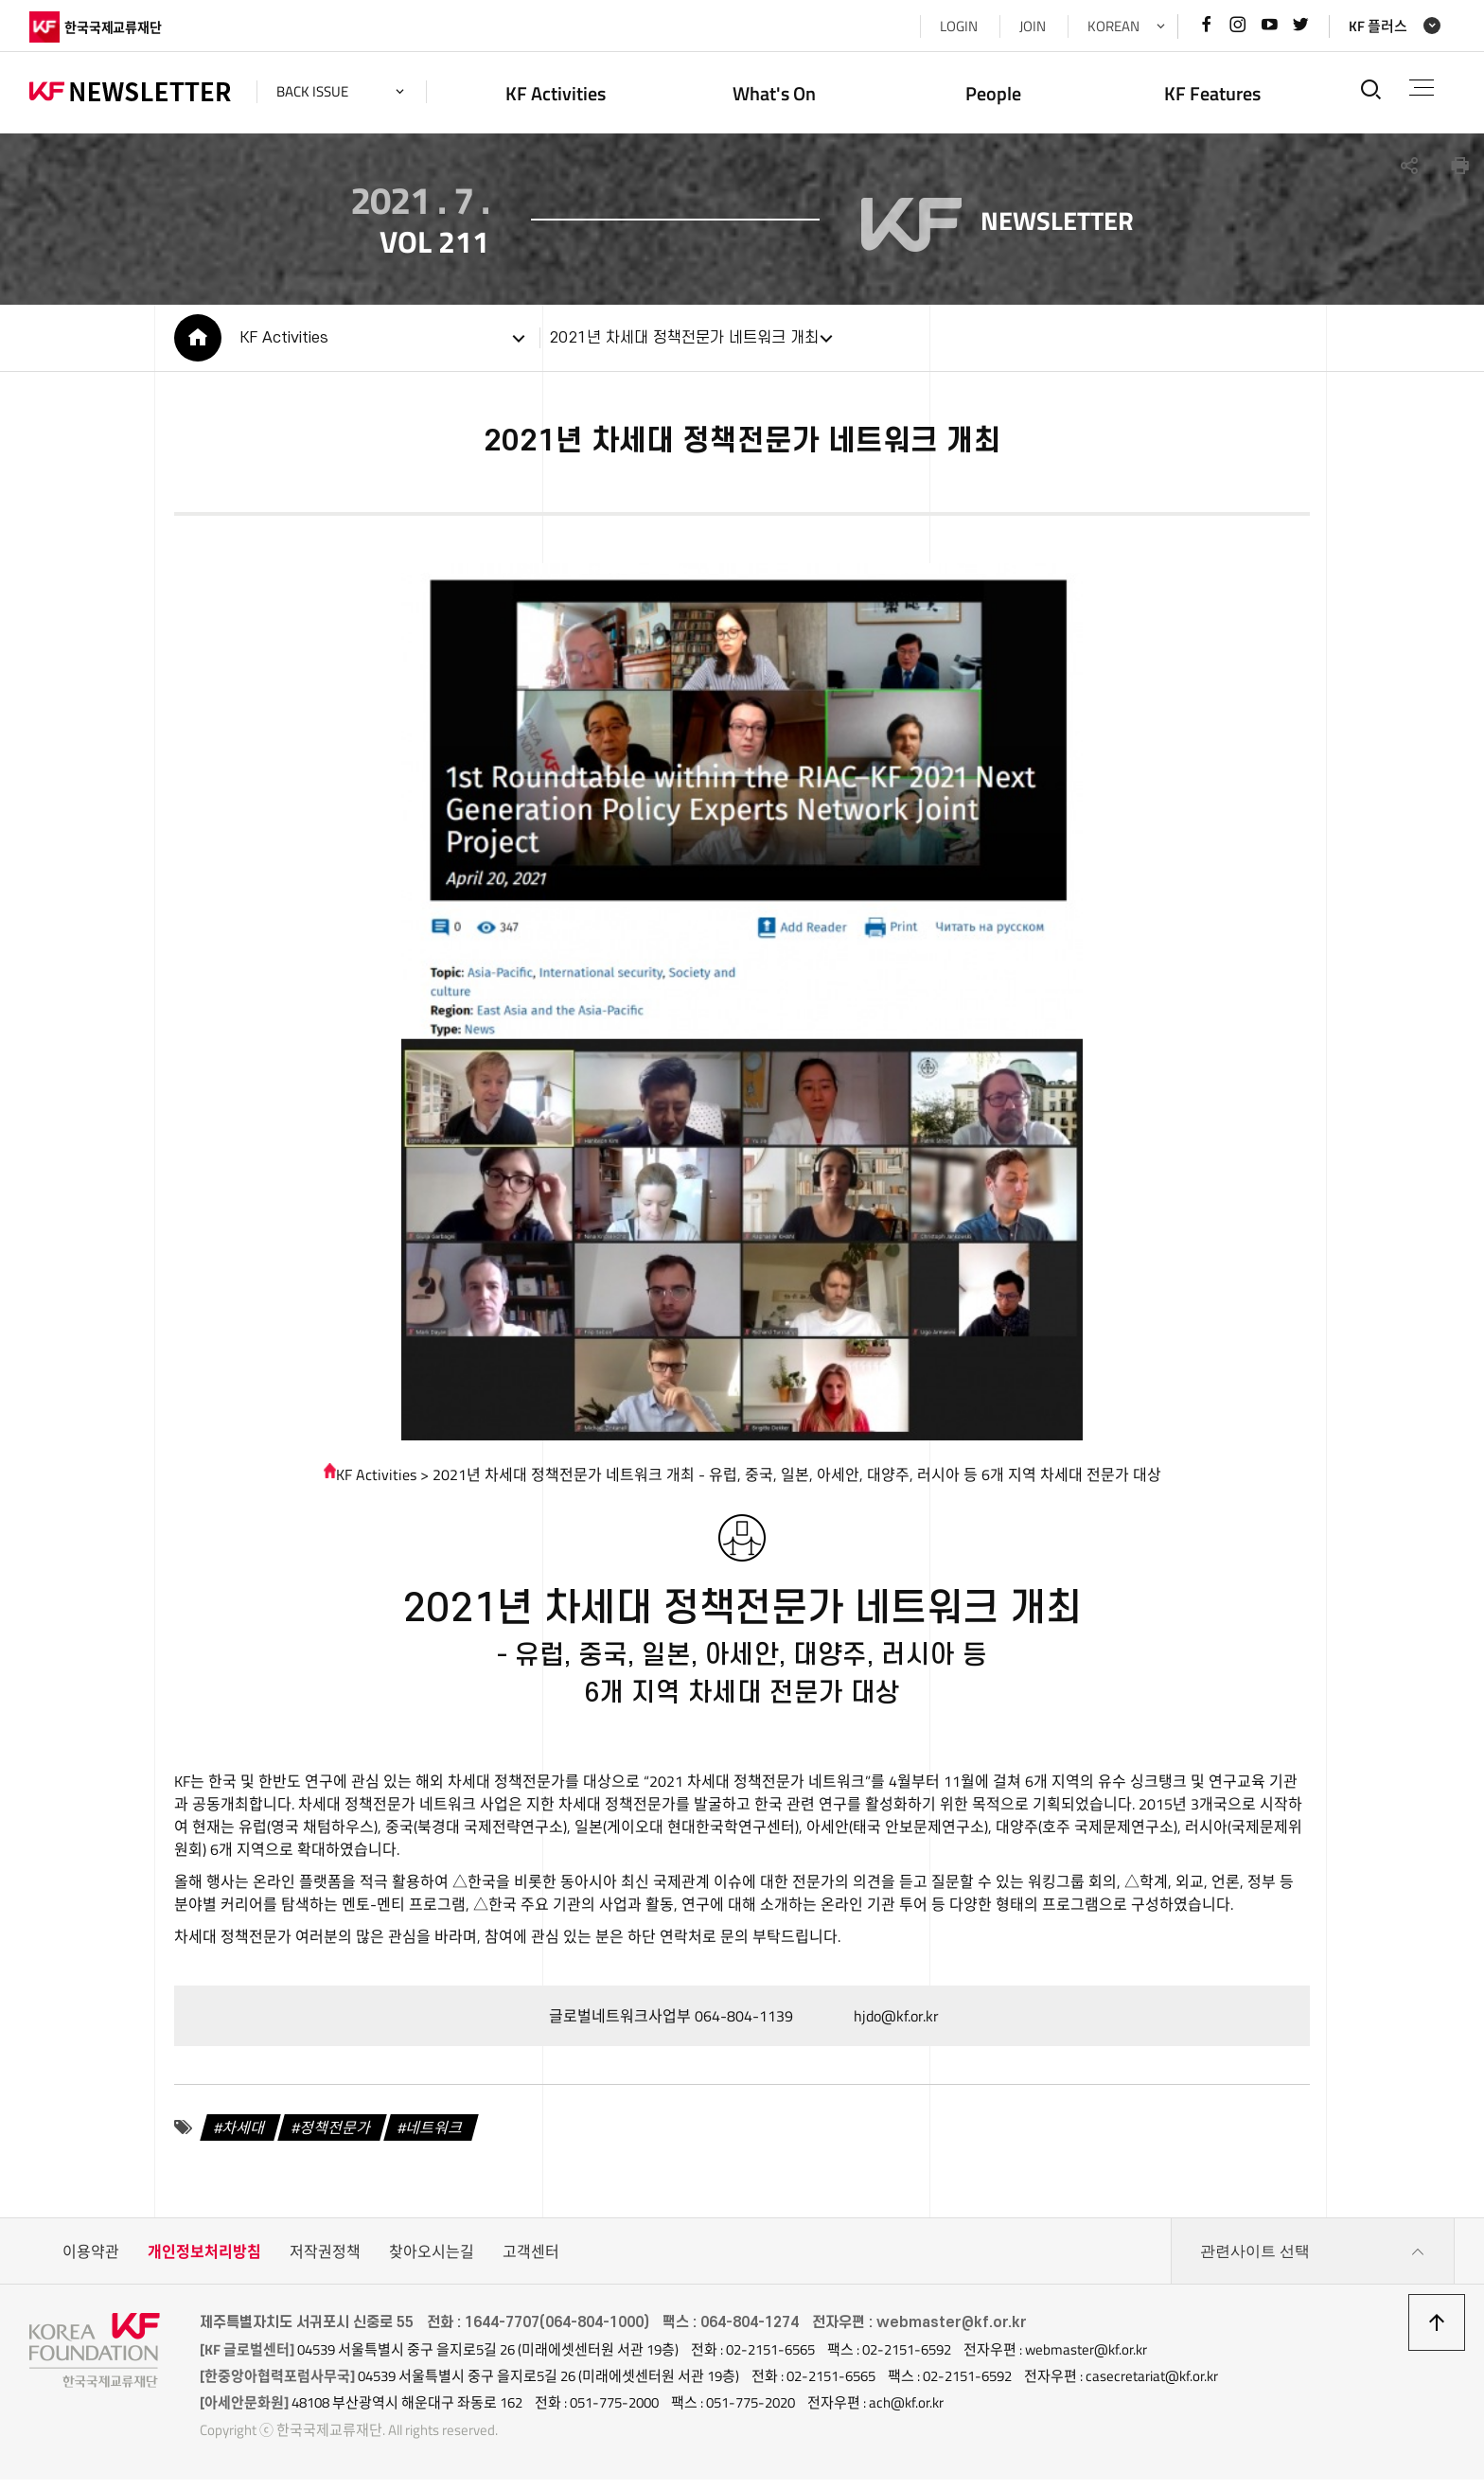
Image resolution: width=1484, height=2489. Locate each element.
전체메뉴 (1421, 87)
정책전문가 (336, 2137)
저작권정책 (325, 2261)
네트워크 (435, 2137)
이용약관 (90, 2261)
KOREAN (1113, 26)
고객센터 (531, 2261)
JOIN (1032, 26)
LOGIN (959, 26)
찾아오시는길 (431, 2261)
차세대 (245, 2137)
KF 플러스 (1378, 26)
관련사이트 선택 (1312, 2261)
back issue (312, 91)
